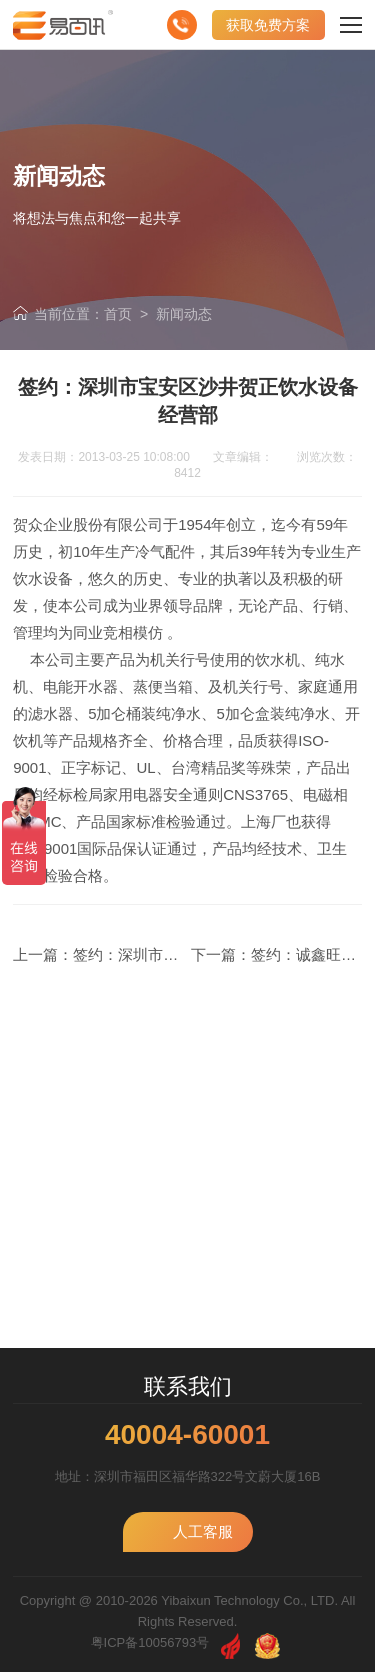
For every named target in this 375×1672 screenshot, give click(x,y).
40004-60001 (187, 1435)
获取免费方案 (268, 25)
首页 (118, 314)
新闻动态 (184, 314)
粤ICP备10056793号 (150, 1642)
